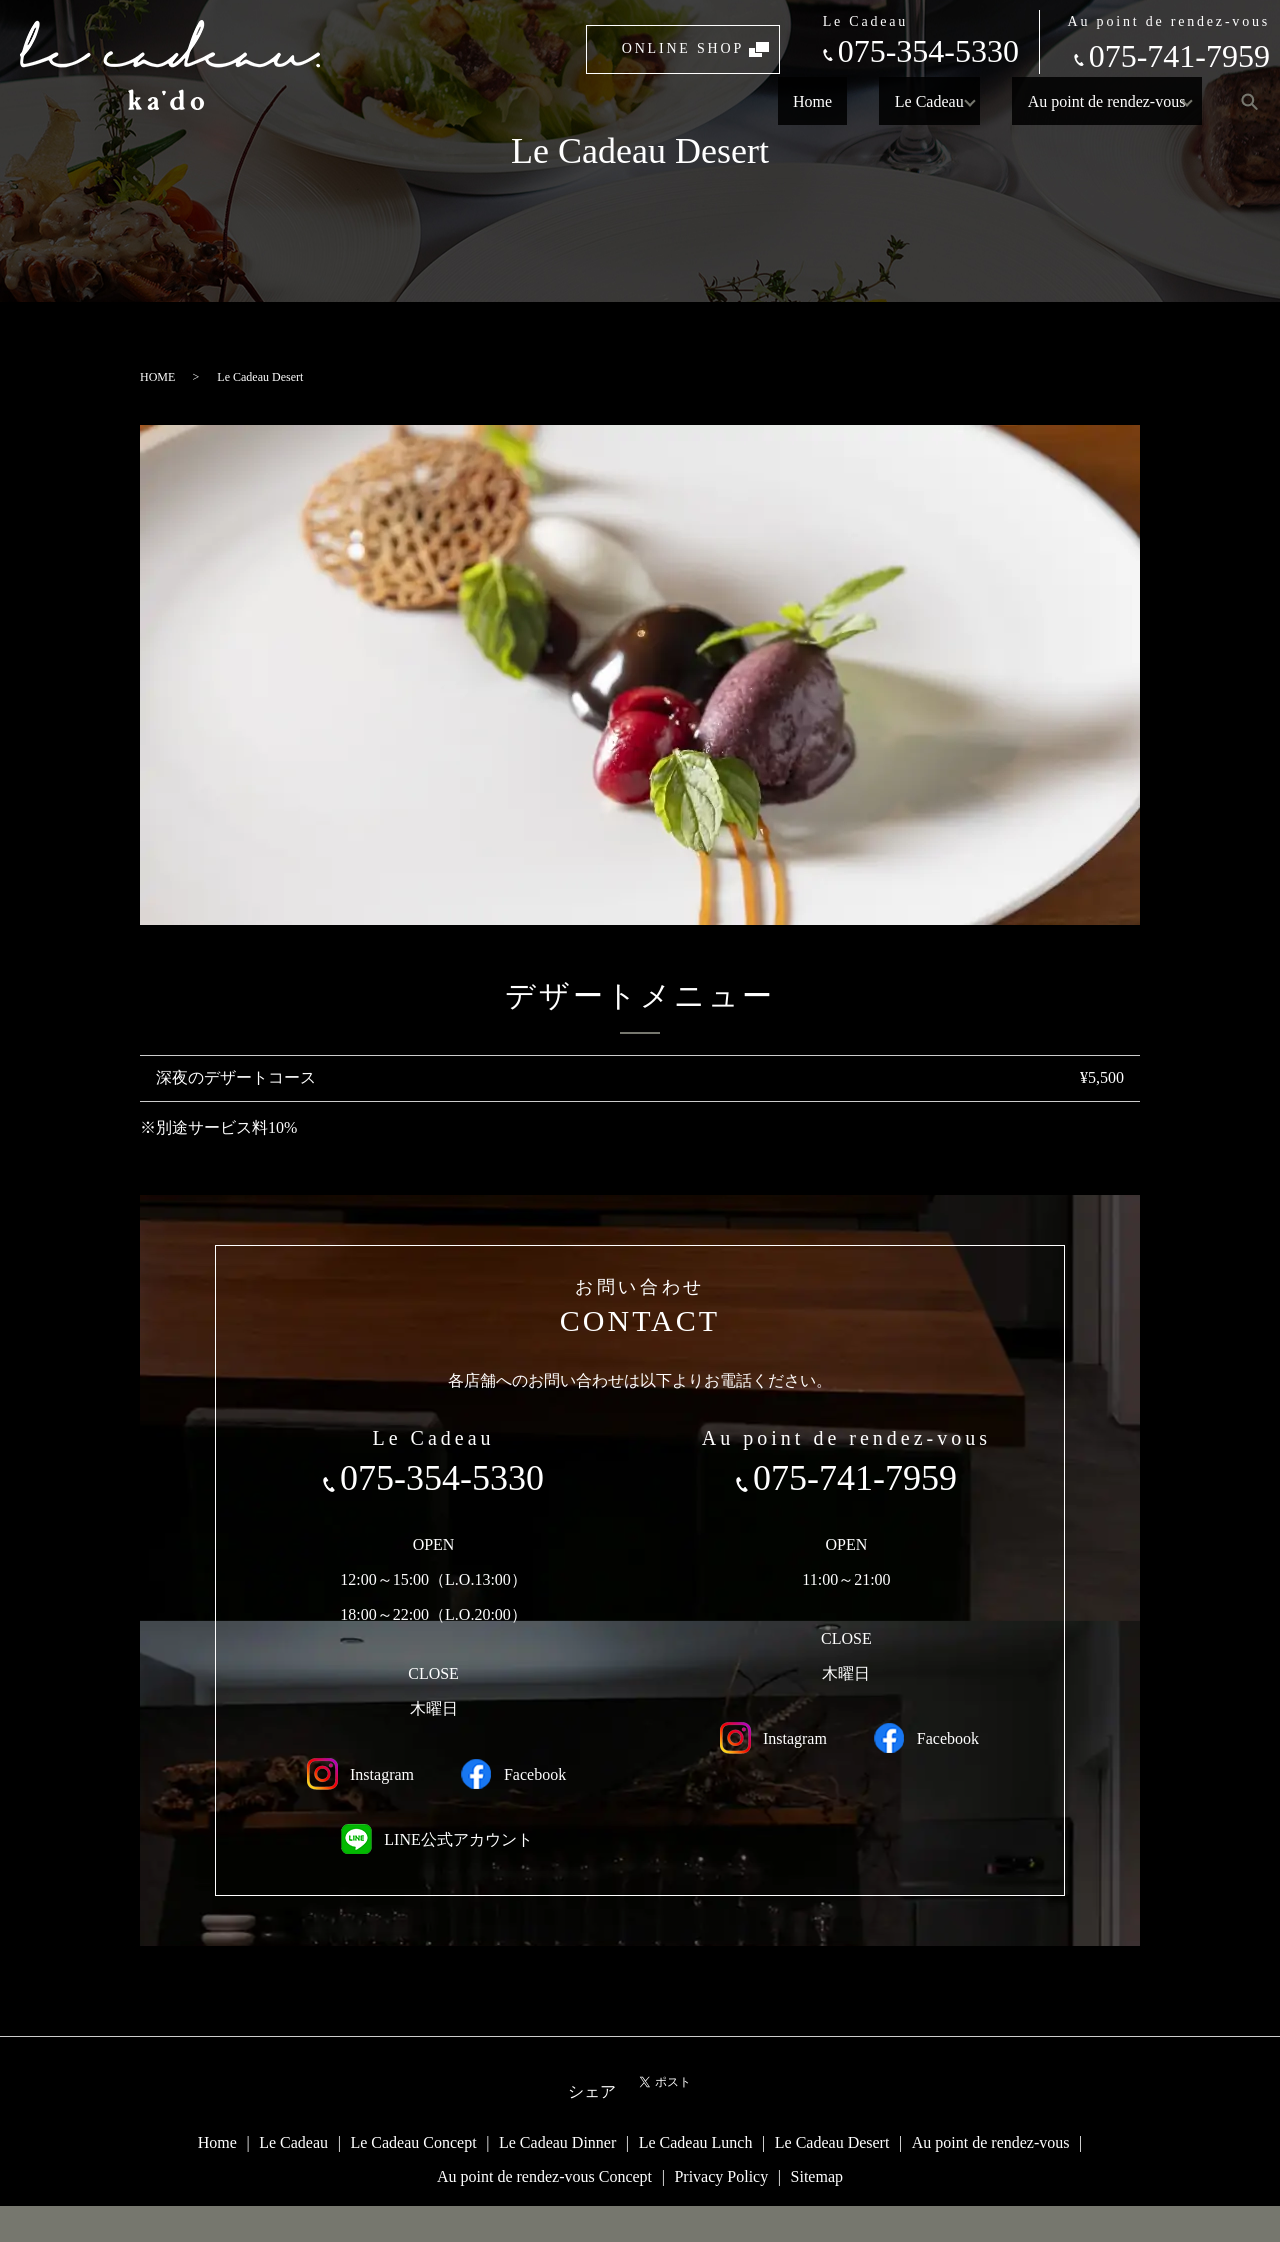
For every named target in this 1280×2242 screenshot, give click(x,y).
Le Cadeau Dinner (557, 2142)
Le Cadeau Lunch (696, 2142)
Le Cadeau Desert (832, 2142)
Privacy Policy (721, 2176)
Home (827, 100)
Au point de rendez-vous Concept (544, 2176)
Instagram (357, 1773)
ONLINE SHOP (683, 48)
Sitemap (817, 2176)
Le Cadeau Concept (413, 2142)
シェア (592, 2091)
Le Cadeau (913, 100)
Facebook (510, 1773)
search (1249, 101)
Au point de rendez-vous (1091, 100)
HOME (157, 377)
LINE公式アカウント (433, 1839)
